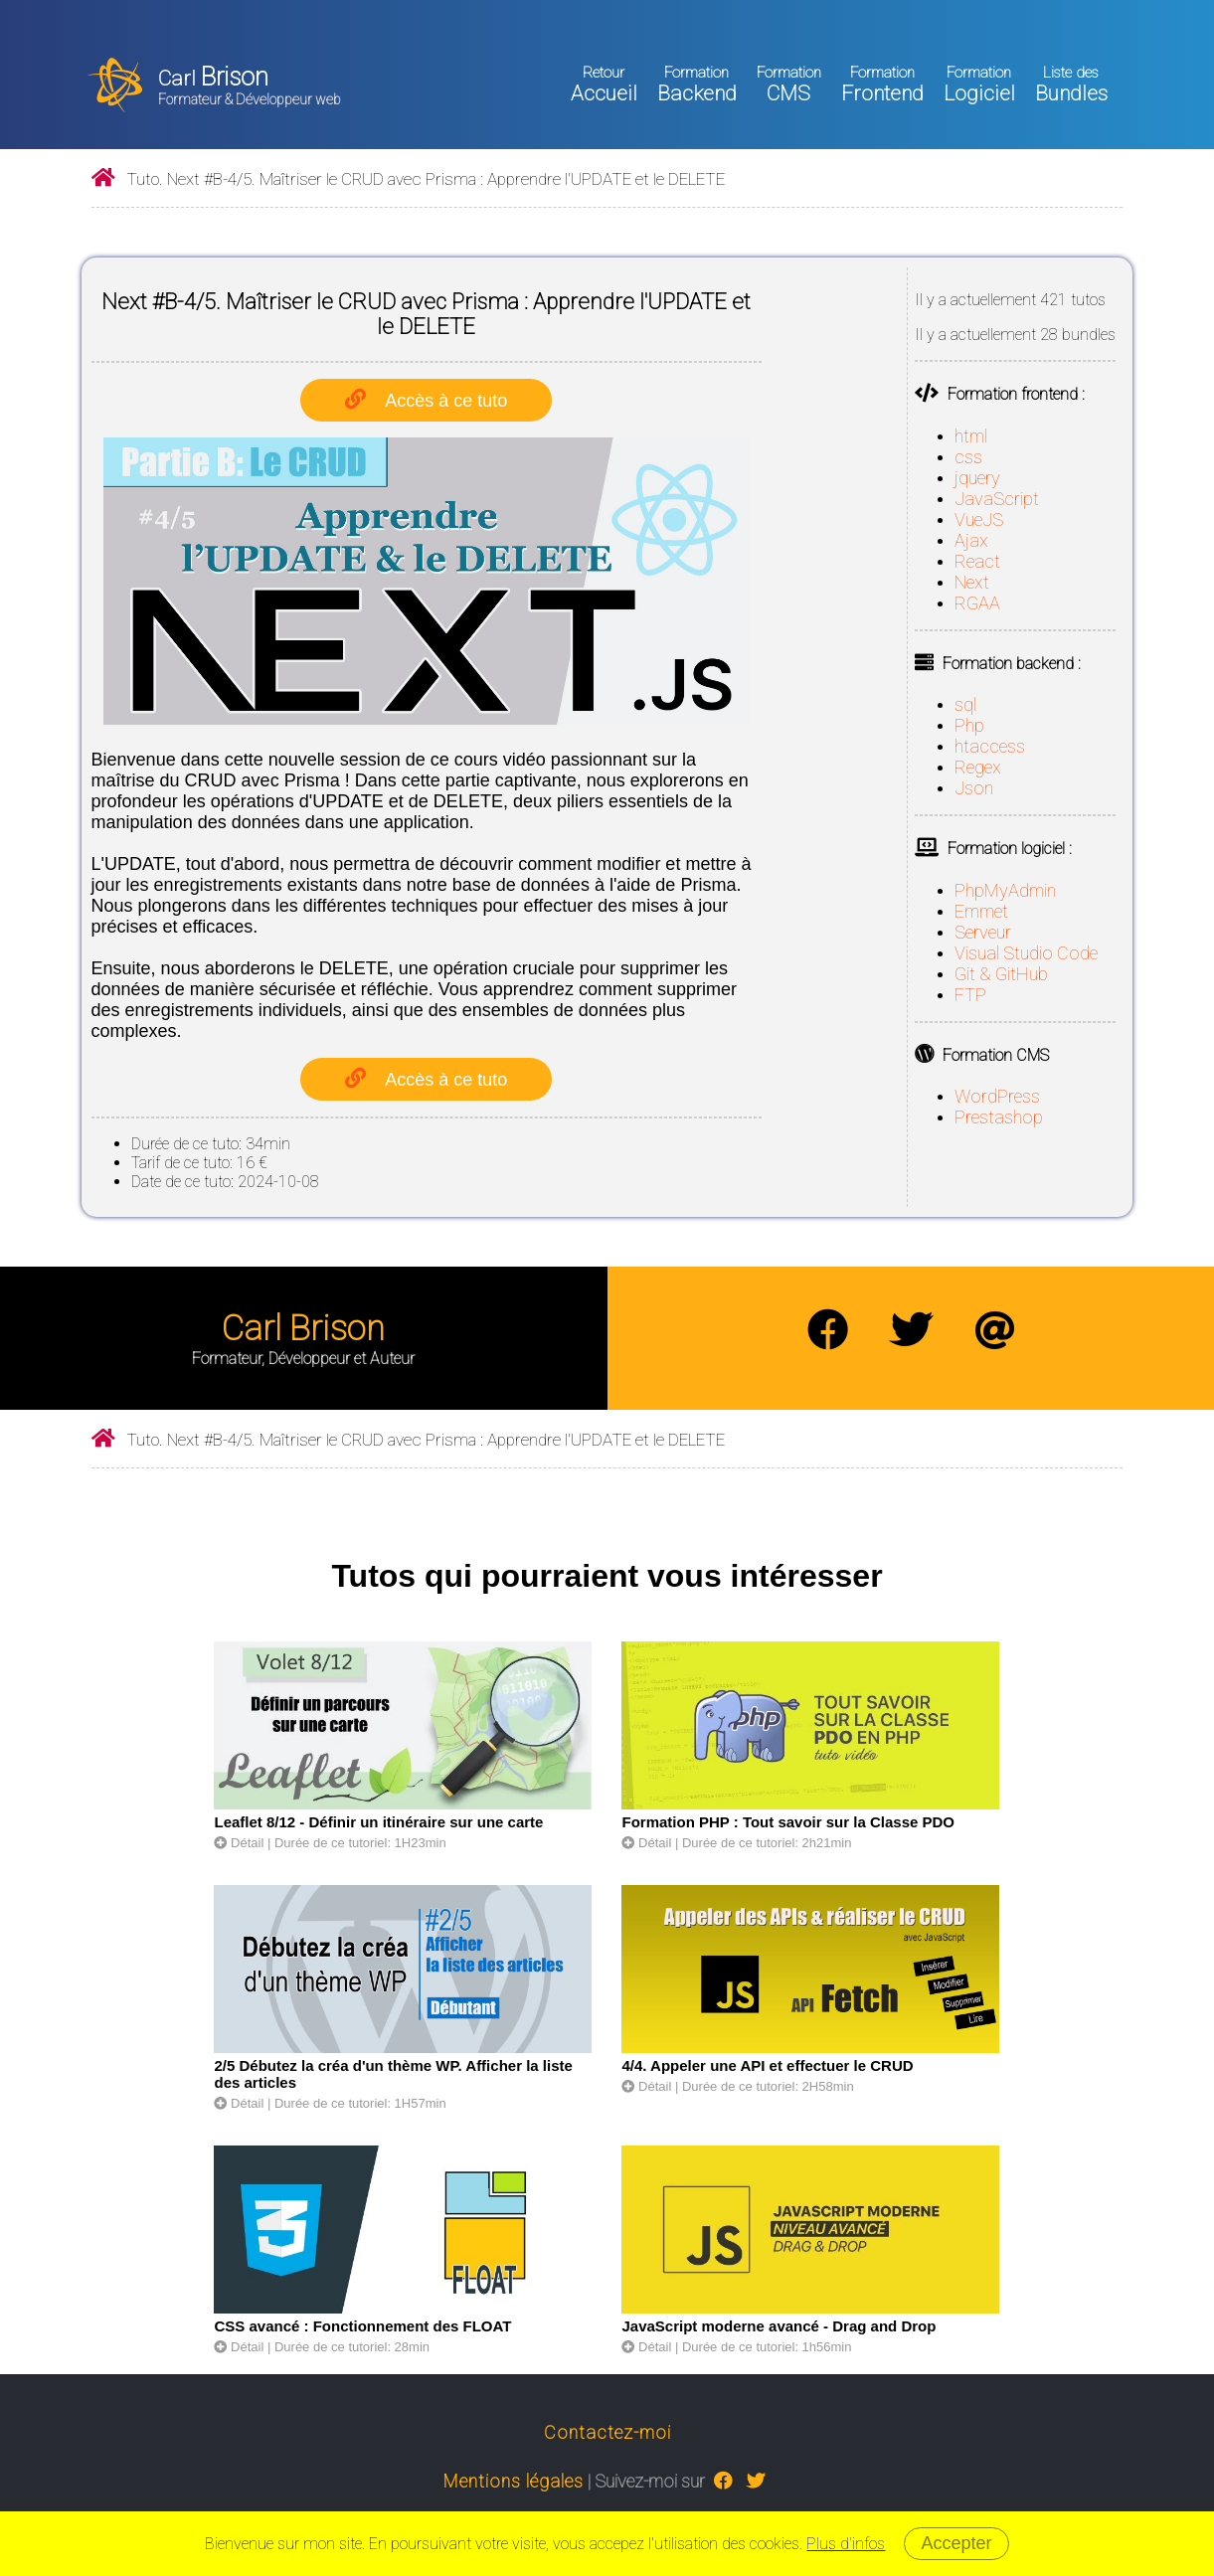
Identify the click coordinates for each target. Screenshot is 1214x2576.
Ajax (971, 540)
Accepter (956, 2543)
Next (971, 582)
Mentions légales (513, 2481)
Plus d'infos (845, 2543)
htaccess (989, 746)
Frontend (882, 84)
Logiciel (979, 84)
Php (969, 725)
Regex (977, 767)
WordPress (997, 1096)
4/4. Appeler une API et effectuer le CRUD (767, 2065)
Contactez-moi (607, 2432)
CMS (789, 84)
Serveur (982, 932)
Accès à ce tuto (446, 401)
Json (973, 787)
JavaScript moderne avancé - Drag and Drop (778, 2326)
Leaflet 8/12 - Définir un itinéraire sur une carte (378, 1821)
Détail (238, 1842)
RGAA (977, 603)
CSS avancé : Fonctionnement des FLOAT (362, 2326)
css (968, 456)
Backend (697, 84)
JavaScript (996, 498)
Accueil (604, 84)
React (977, 561)
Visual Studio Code (1026, 953)
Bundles (1071, 84)
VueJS (978, 519)
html (970, 436)
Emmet (981, 911)
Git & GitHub (1001, 973)
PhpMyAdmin (1005, 890)
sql (965, 704)
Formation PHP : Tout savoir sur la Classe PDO (787, 1821)
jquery (977, 477)
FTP (970, 994)
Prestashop (998, 1117)
